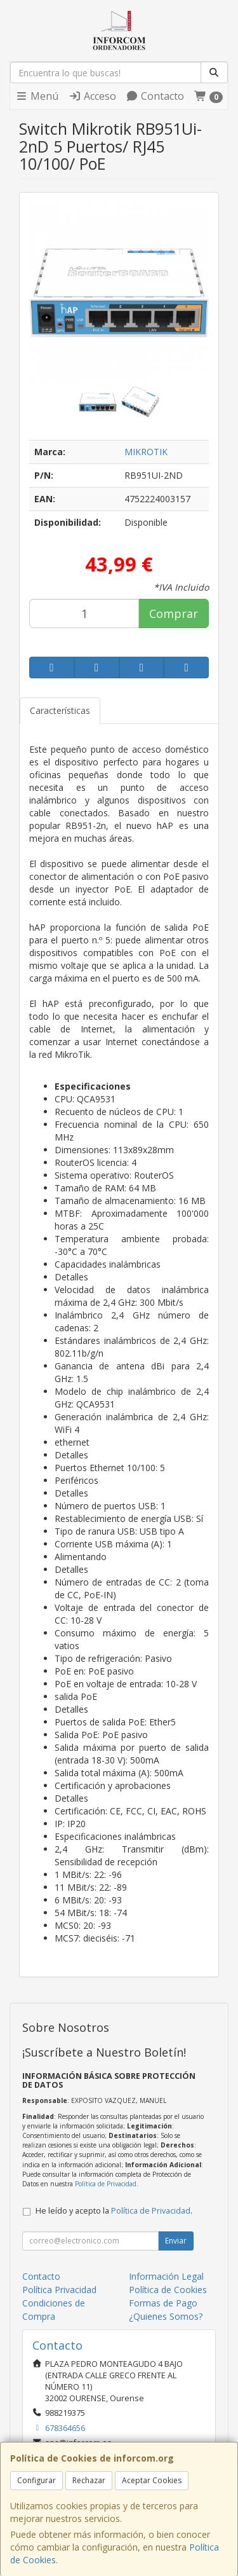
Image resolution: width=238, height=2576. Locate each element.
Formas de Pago (163, 2303)
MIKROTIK (146, 452)
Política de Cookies (168, 2290)
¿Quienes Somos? (165, 2316)
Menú (36, 96)
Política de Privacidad (105, 2183)
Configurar (36, 2480)
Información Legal (166, 2276)
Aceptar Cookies (152, 2480)
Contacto (155, 96)
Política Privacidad (59, 2290)
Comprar (173, 613)
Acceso (92, 96)
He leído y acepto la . (114, 2210)
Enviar (176, 2240)
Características (60, 710)
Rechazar (88, 2480)
